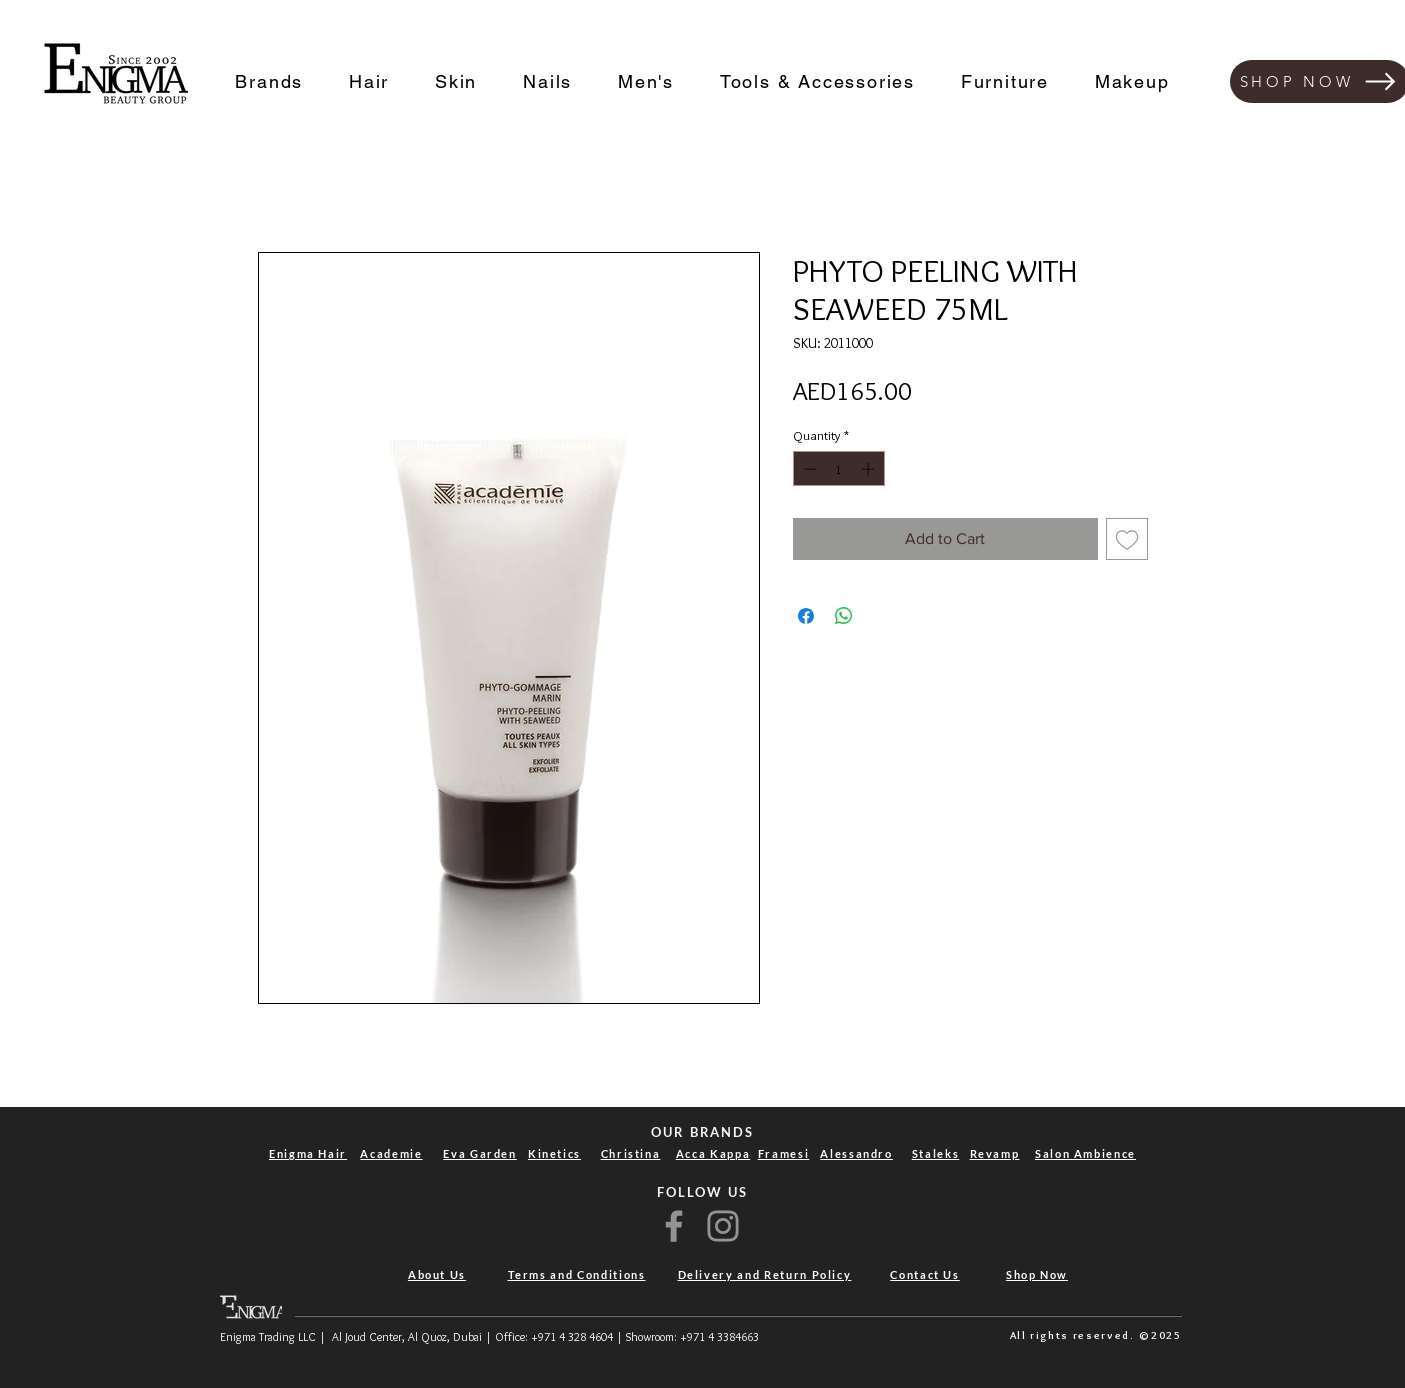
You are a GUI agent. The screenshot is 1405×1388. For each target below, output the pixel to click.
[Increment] (870, 469)
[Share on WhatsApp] (844, 616)
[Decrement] (808, 469)
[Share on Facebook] (806, 616)
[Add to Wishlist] (1127, 539)
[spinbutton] (838, 469)
